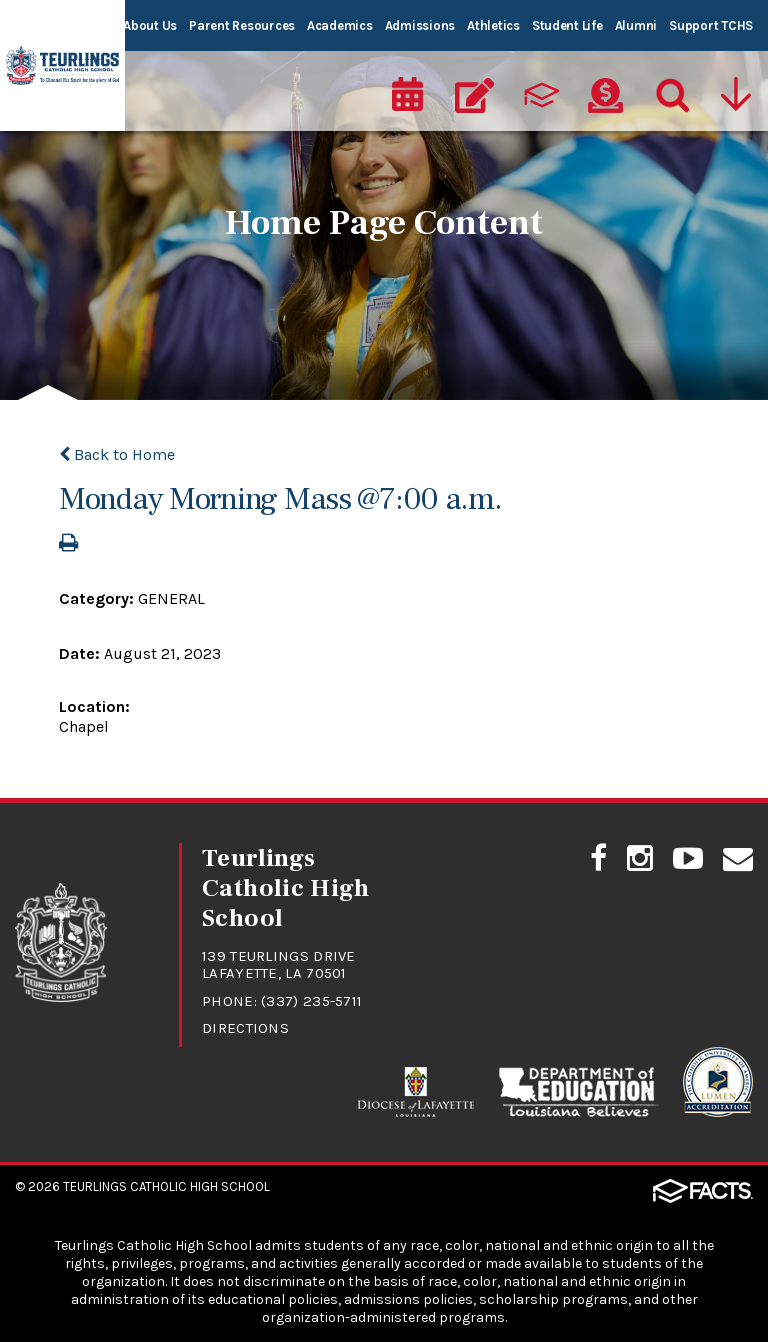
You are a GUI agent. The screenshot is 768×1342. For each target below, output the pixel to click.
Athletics (493, 25)
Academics (340, 25)
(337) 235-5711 (311, 1001)
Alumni (636, 25)
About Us (150, 25)
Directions (245, 1028)
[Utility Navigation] (738, 96)
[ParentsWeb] (540, 96)
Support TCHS (711, 25)
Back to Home (117, 454)
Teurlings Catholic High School (166, 1186)
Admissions (420, 25)
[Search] (671, 96)
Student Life (567, 25)
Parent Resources (242, 25)
